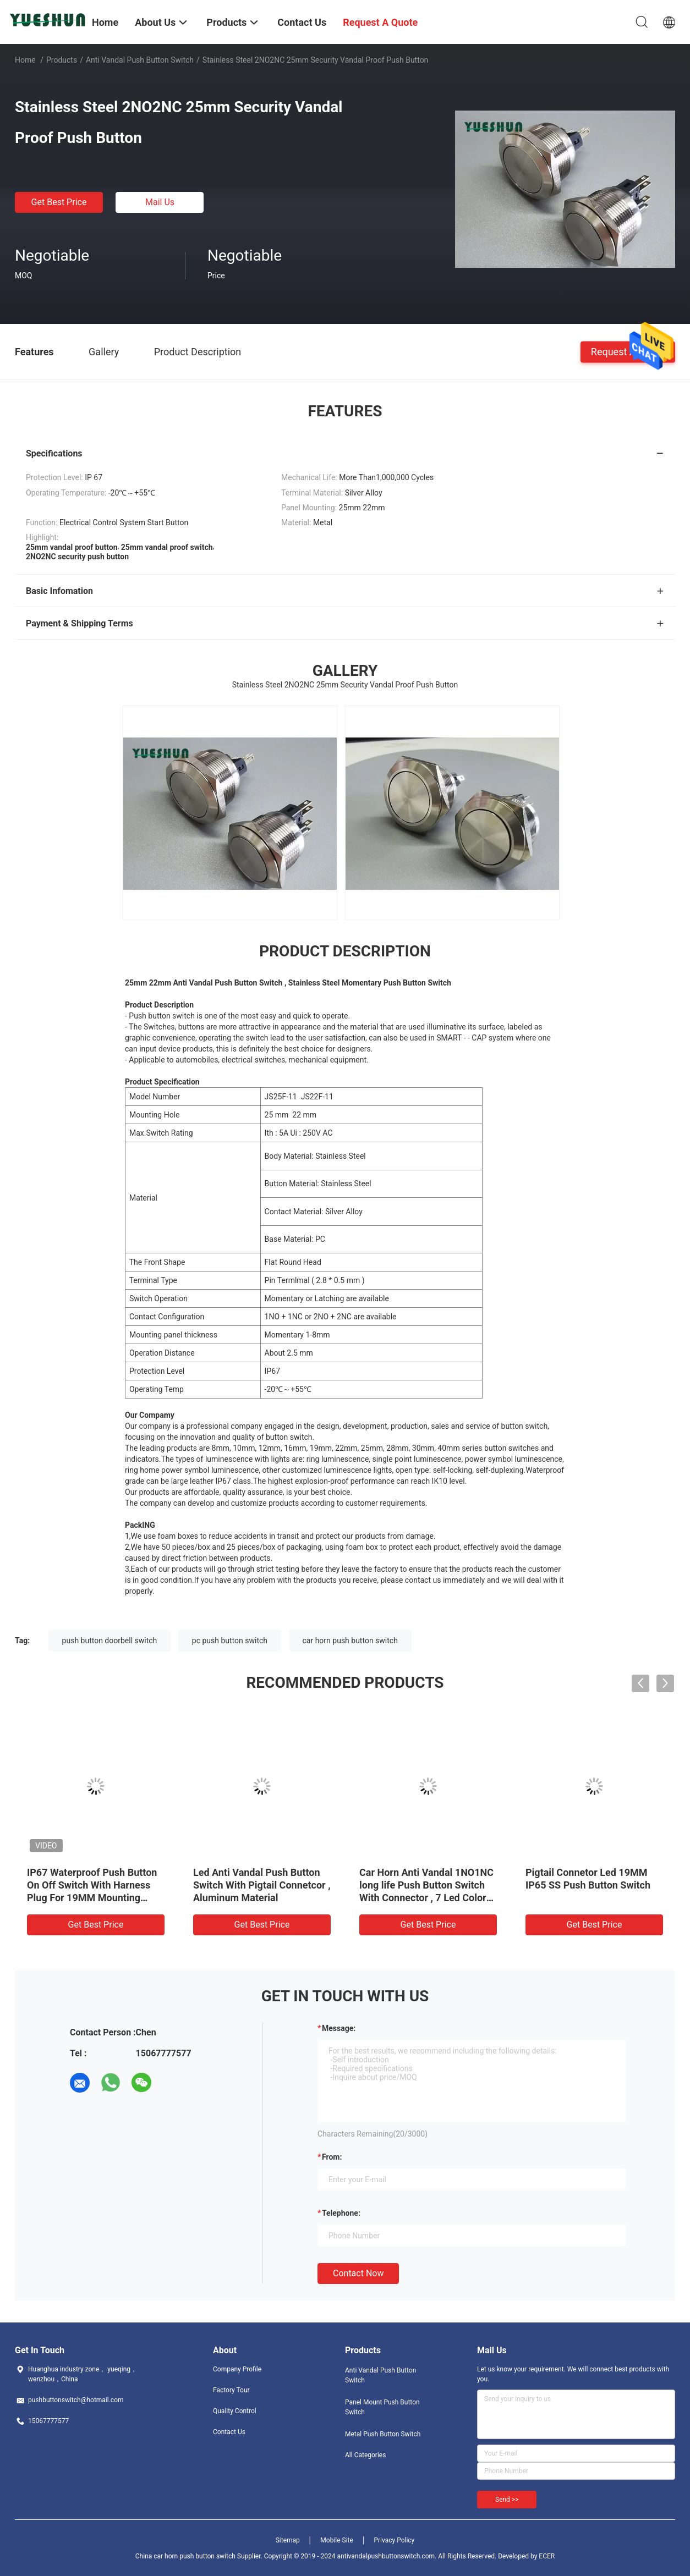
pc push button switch (229, 1640)
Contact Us (229, 2432)
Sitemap (288, 2540)
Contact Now (358, 2273)
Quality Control (234, 2411)
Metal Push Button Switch (382, 2434)
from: (332, 2157)
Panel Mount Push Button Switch (382, 2407)
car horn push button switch (350, 1640)
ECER (547, 2556)
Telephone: (341, 2213)
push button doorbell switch (109, 1640)
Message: (338, 2028)
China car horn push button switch (185, 2556)
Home (25, 60)
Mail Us (159, 202)
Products (61, 60)
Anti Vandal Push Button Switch (140, 60)
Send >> (506, 2499)
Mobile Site (336, 2540)
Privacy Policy (394, 2540)
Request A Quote (628, 351)
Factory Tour (231, 2390)
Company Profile (237, 2369)
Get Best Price (59, 202)
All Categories (365, 2455)
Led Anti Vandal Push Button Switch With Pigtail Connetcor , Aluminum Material (262, 1885)
